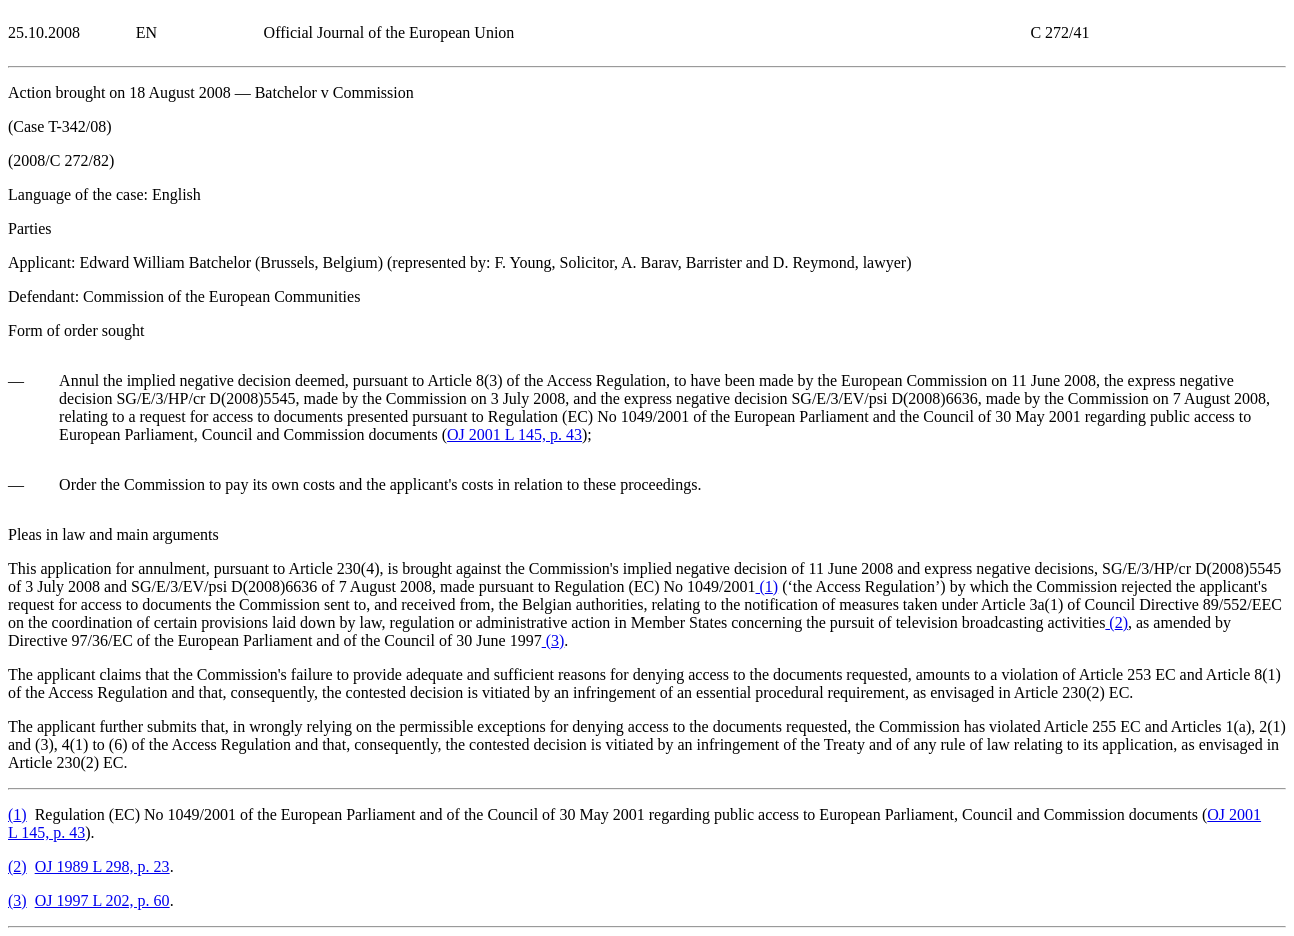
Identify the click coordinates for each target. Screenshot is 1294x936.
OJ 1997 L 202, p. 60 (102, 900)
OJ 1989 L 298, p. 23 (102, 866)
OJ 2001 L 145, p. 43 (514, 434)
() (767, 586)
